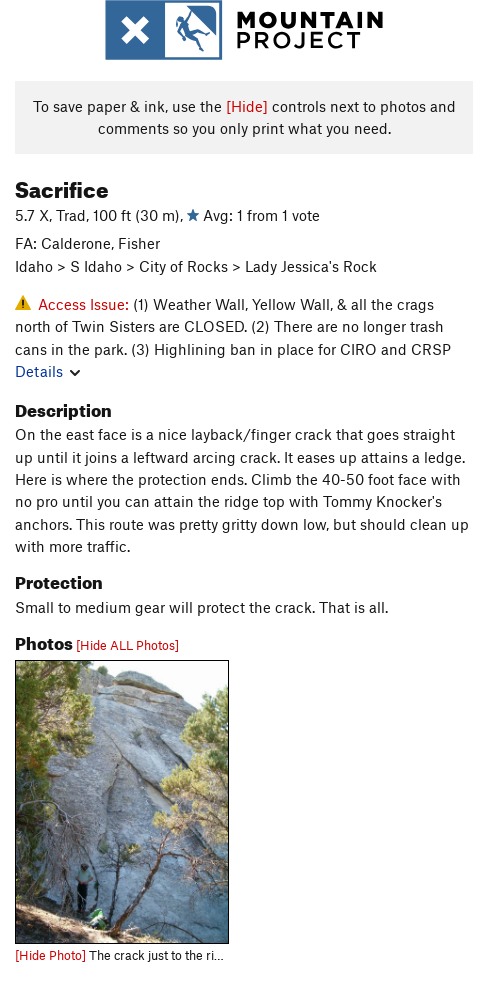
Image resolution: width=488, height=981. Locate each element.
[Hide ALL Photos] (127, 645)
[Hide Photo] (50, 955)
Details (47, 371)
